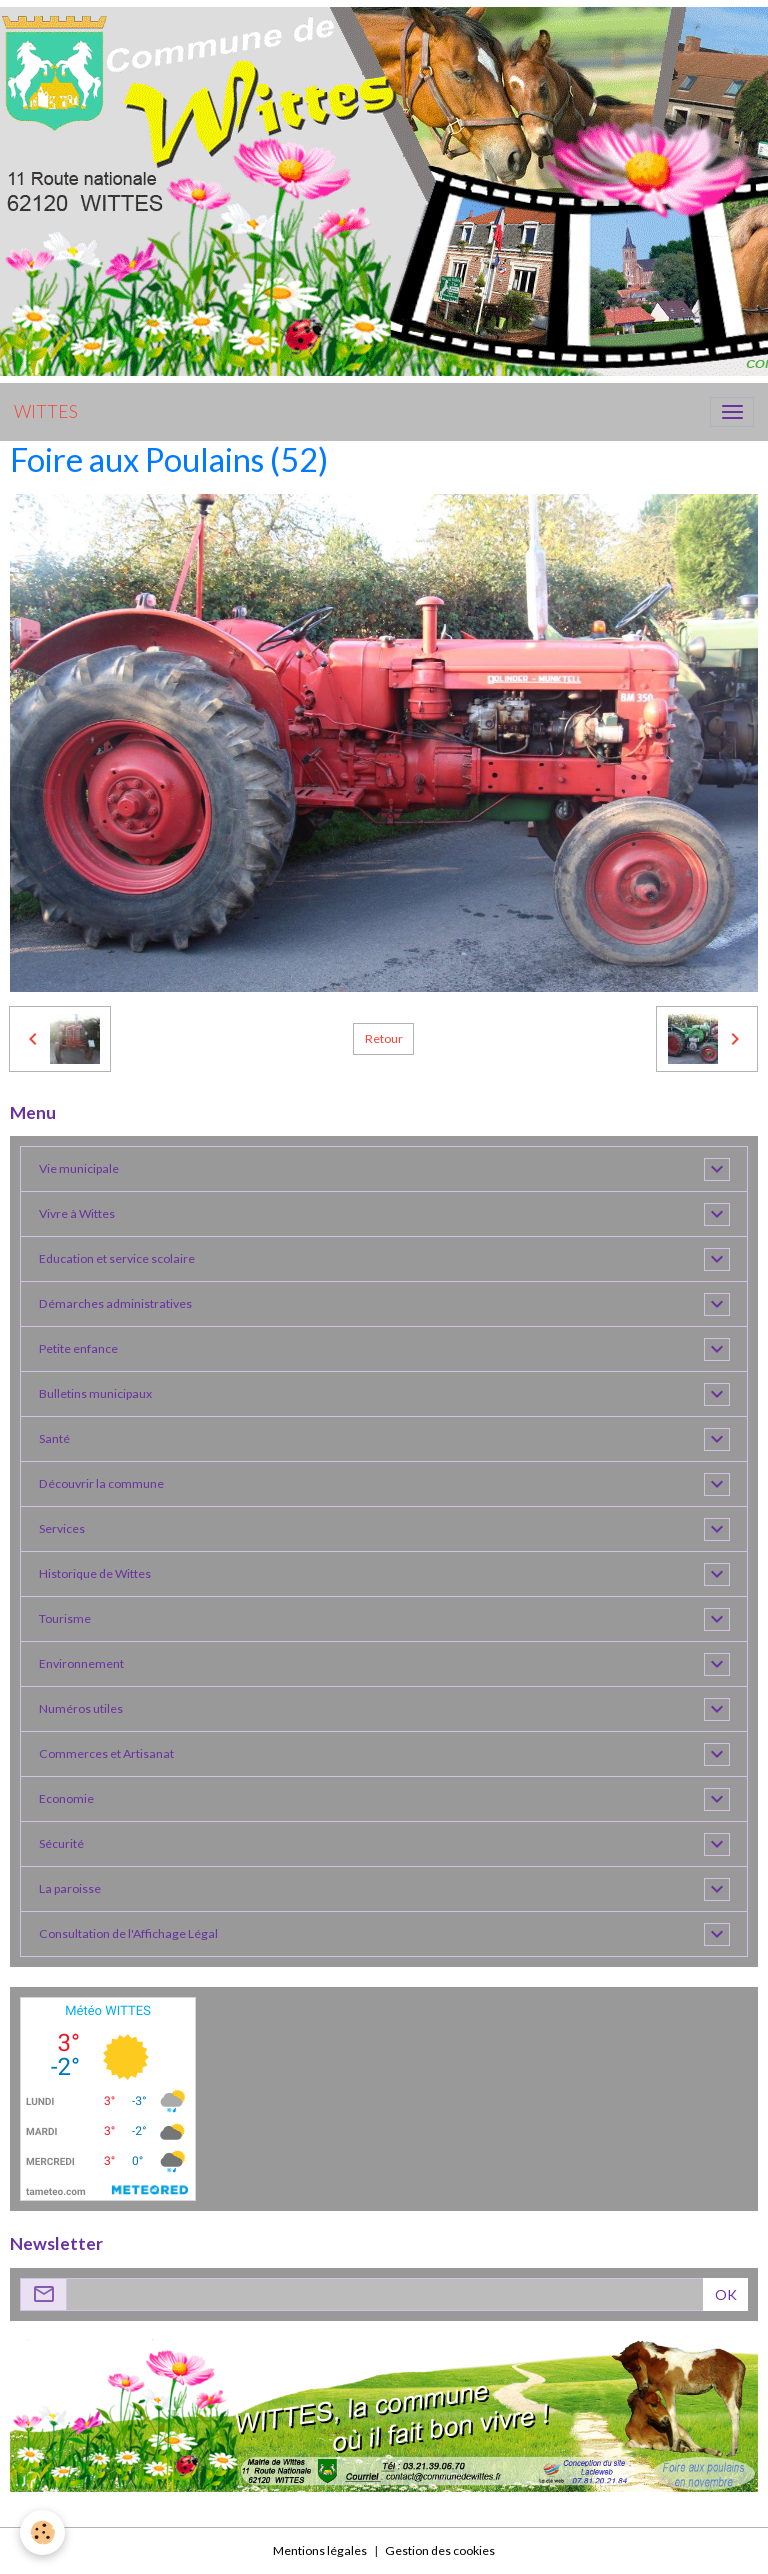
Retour (384, 1038)
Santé (54, 1438)
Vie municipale (79, 1168)
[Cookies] (42, 2532)
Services (62, 1528)
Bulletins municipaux (95, 1393)
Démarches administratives (115, 1303)
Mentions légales (320, 2550)
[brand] (46, 412)
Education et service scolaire (117, 1258)
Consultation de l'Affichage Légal (128, 1933)
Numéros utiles (81, 1708)
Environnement (81, 1663)
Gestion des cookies (440, 2550)
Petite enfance (78, 1348)
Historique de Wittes (95, 1573)
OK (726, 2294)
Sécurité (61, 1843)
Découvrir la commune (101, 1483)
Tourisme (65, 1618)
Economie (66, 1798)
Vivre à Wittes (77, 1213)
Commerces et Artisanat (106, 1753)
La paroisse (70, 1888)
